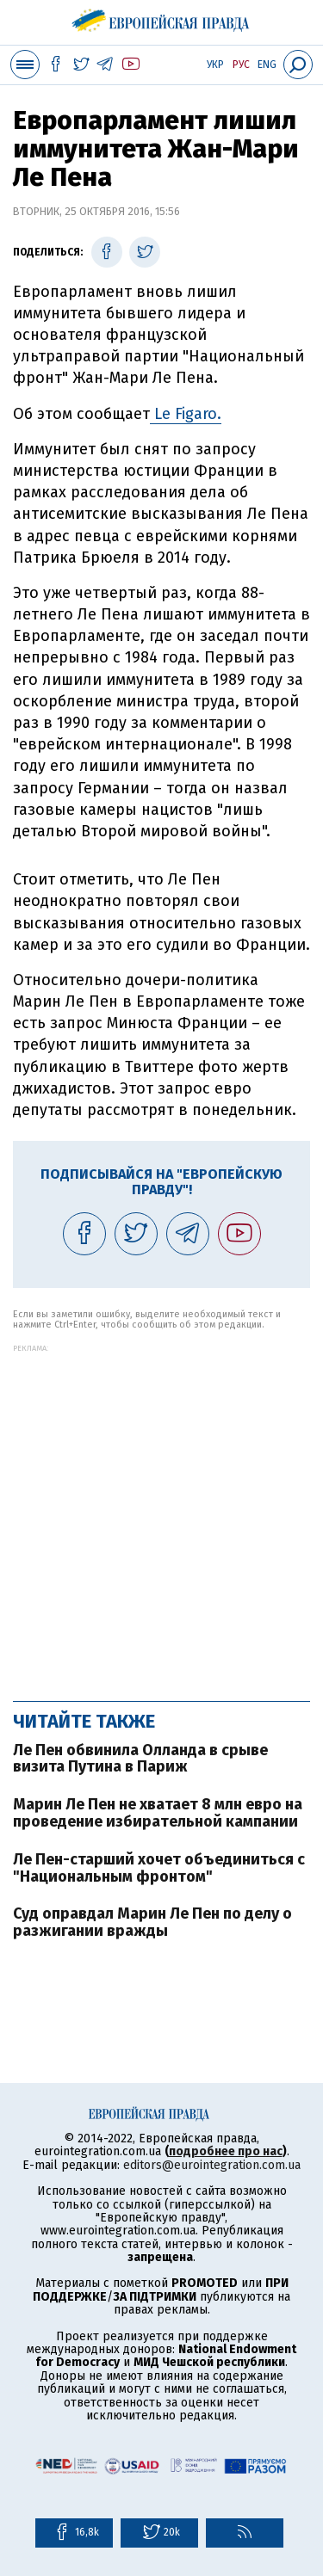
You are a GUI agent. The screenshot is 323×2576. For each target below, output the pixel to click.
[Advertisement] (161, 1514)
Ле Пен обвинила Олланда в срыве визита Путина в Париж (140, 1759)
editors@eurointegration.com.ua (212, 2165)
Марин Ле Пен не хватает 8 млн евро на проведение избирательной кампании (157, 1813)
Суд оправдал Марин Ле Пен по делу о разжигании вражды (152, 1922)
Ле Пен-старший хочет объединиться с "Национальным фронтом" (159, 1868)
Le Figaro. (185, 413)
